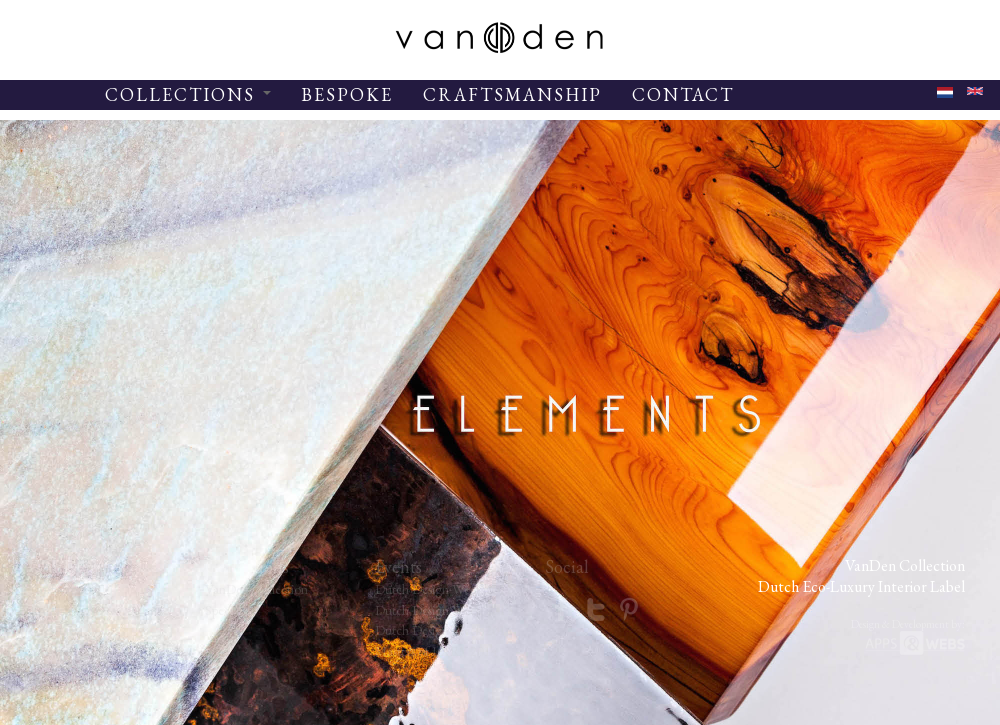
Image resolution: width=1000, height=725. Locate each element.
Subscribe (60, 671)
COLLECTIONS (188, 94)
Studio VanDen (76, 610)
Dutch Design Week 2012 (444, 589)
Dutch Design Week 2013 (444, 610)
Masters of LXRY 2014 (436, 651)
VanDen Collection (256, 589)
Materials (59, 691)
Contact (57, 630)
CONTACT (683, 94)
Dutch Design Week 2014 (444, 630)
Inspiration (63, 589)
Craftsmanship (73, 651)
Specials (225, 610)
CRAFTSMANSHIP (512, 94)
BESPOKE (347, 94)
